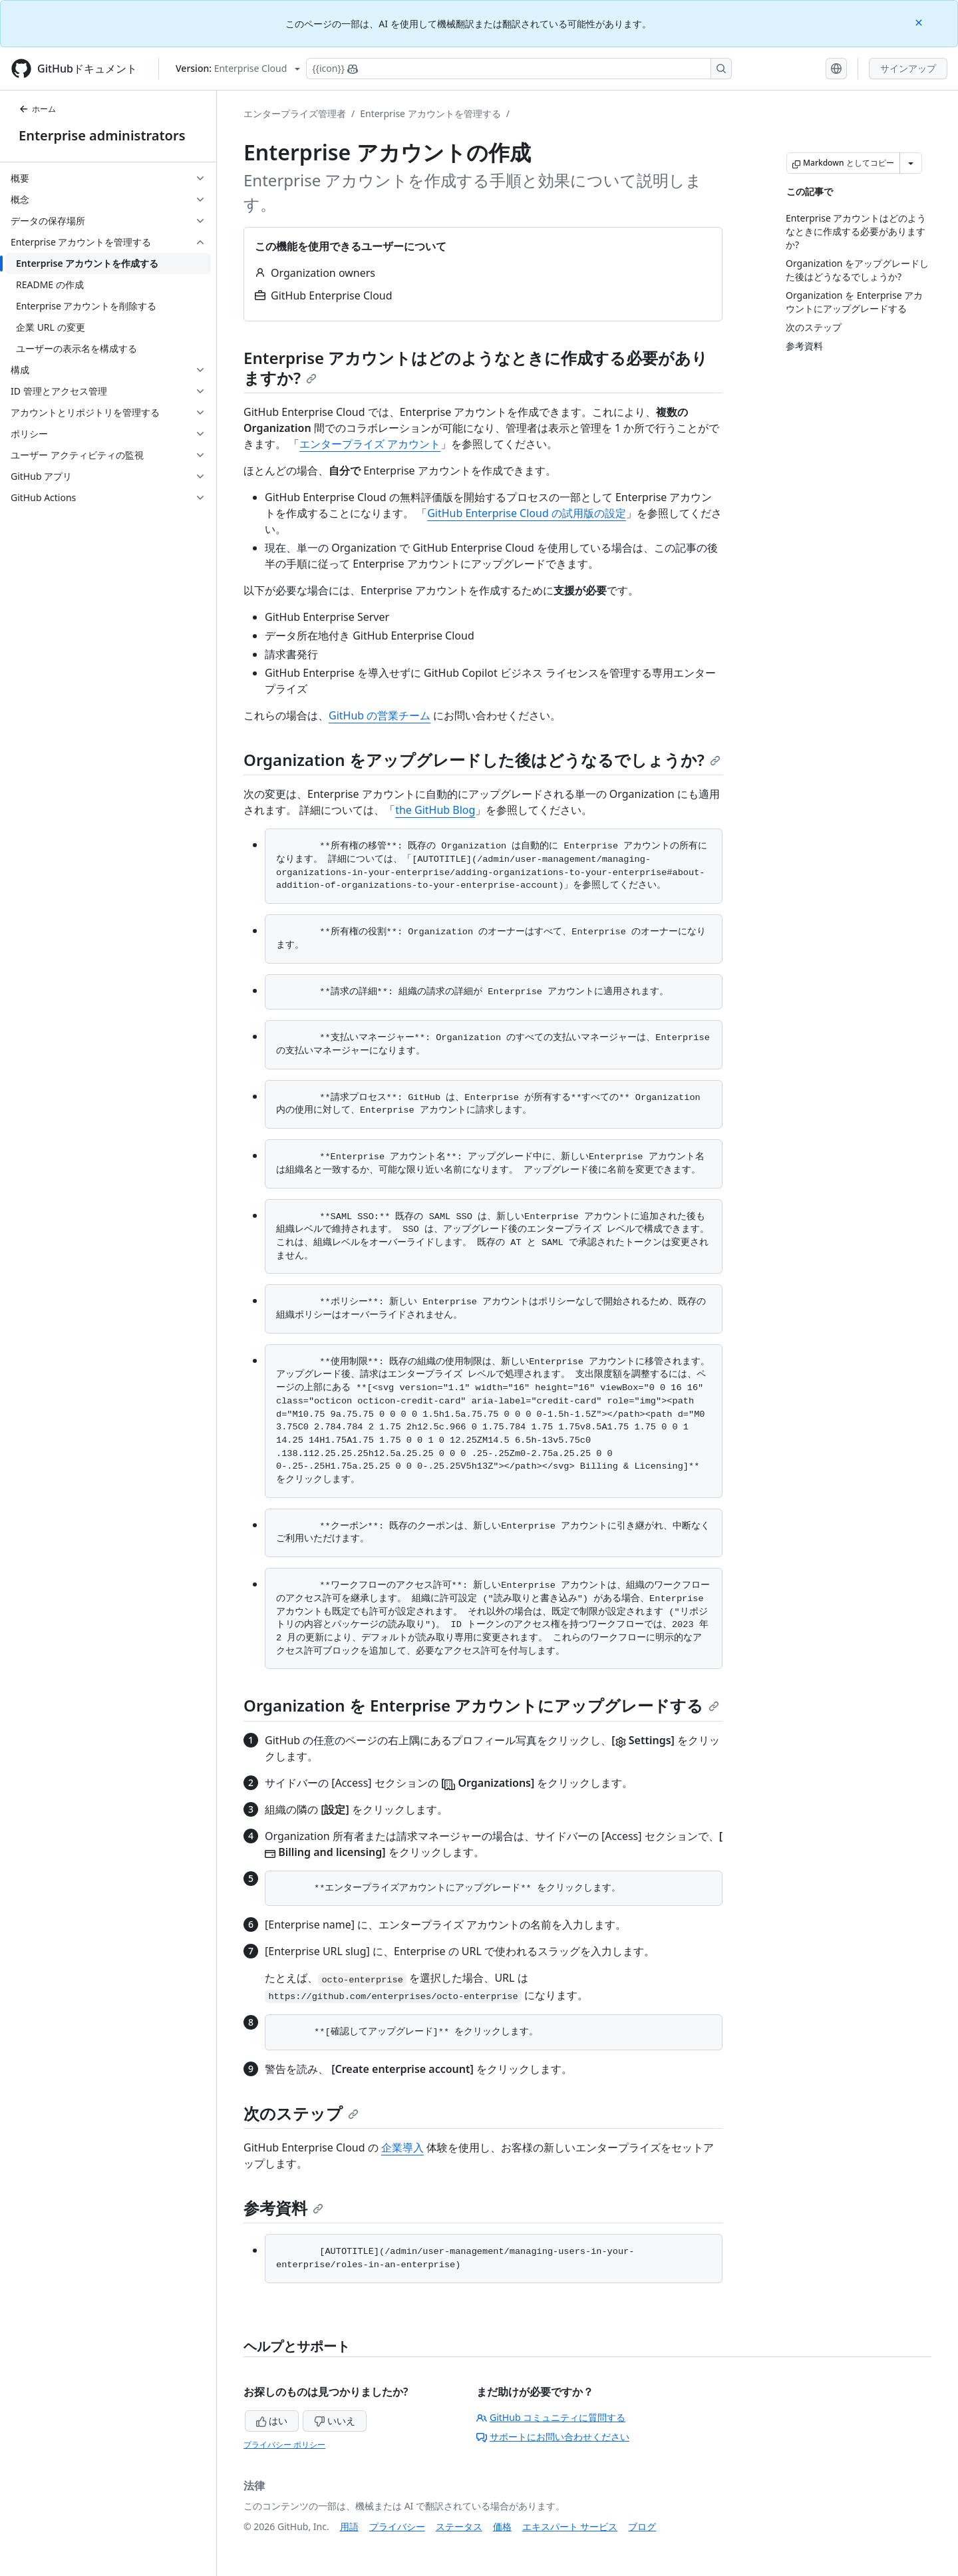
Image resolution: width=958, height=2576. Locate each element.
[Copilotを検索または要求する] (519, 68)
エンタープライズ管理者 (294, 113)
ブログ (642, 2526)
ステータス (459, 2526)
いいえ (334, 2420)
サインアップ (908, 68)
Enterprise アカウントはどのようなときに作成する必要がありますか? (475, 368)
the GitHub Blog (435, 810)
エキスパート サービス (570, 2526)
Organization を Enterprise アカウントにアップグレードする (481, 1705)
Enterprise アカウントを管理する (430, 113)
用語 (349, 2526)
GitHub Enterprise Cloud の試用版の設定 (526, 513)
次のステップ (301, 2113)
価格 (502, 2526)
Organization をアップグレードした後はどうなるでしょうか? (481, 760)
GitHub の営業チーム (379, 715)
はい (272, 2420)
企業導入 (402, 2147)
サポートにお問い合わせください (552, 2436)
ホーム (37, 108)
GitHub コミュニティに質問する (550, 2417)
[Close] (920, 21)
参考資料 (283, 2208)
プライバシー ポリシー (284, 2444)
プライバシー (397, 2526)
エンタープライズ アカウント (369, 444)
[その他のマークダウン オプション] (910, 163)
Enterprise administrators (102, 135)
